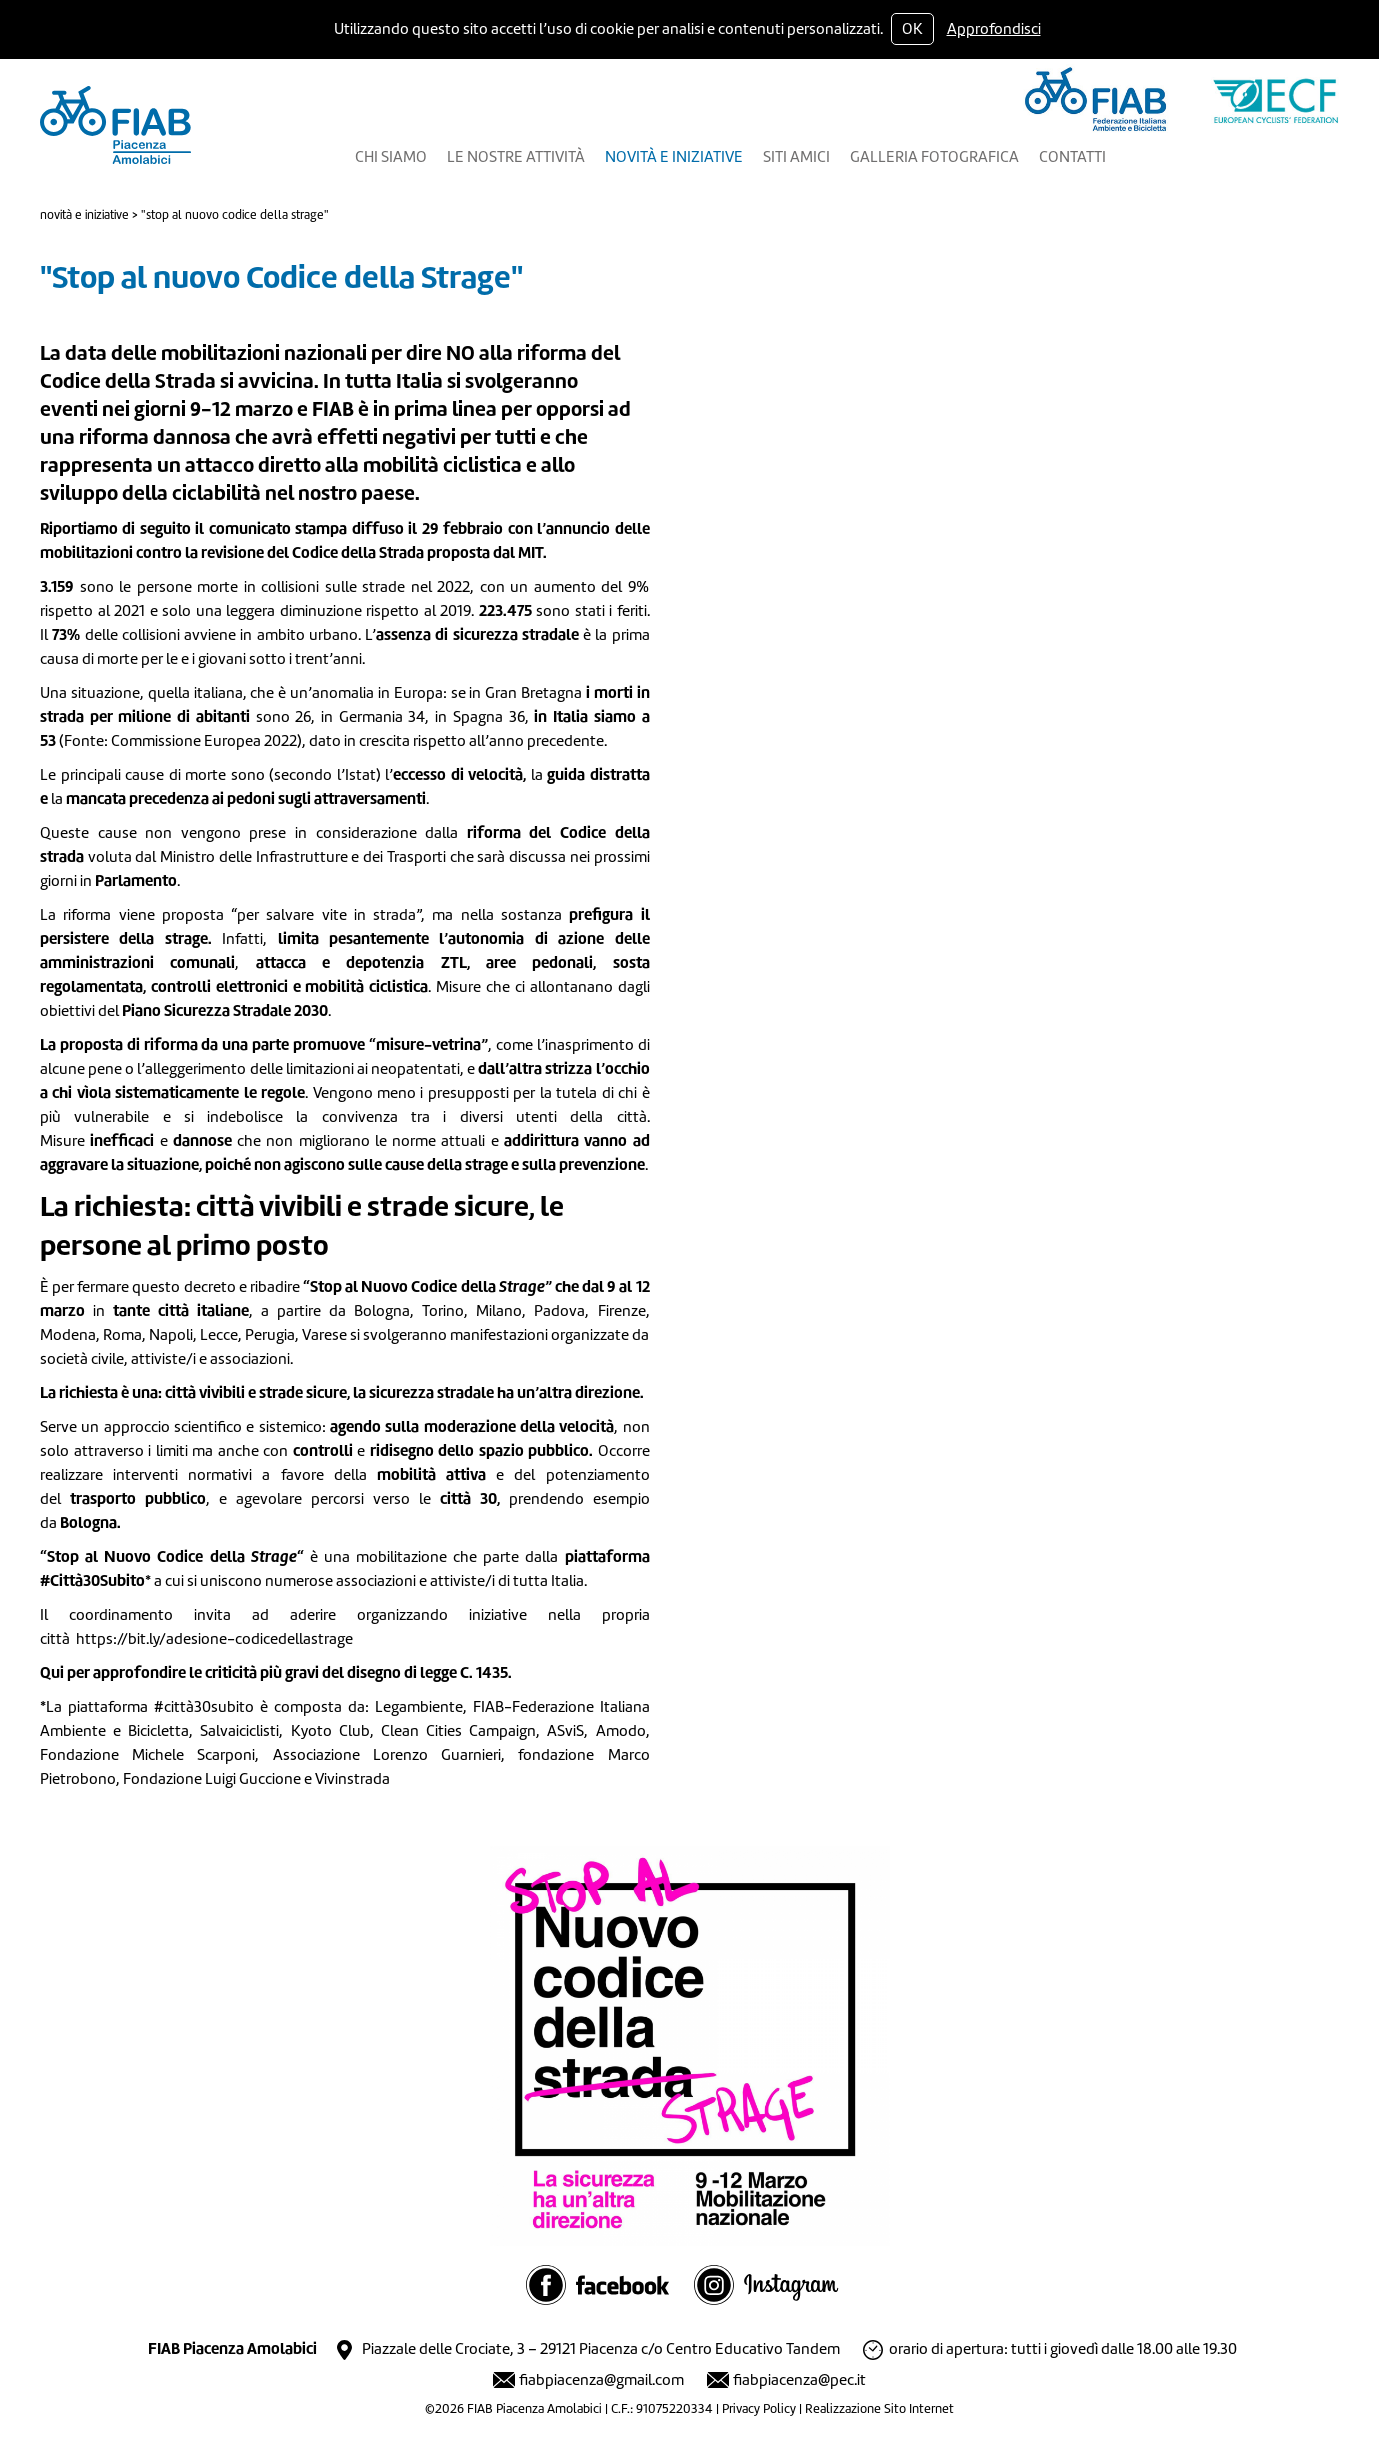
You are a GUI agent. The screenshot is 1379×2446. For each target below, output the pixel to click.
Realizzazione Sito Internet (879, 2408)
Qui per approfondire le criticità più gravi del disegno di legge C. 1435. (276, 1672)
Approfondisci (994, 29)
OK (912, 29)
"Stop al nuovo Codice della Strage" (235, 215)
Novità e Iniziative (84, 215)
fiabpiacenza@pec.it (799, 2380)
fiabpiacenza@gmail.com (601, 2380)
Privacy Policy (759, 2408)
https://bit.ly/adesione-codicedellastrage (214, 1639)
